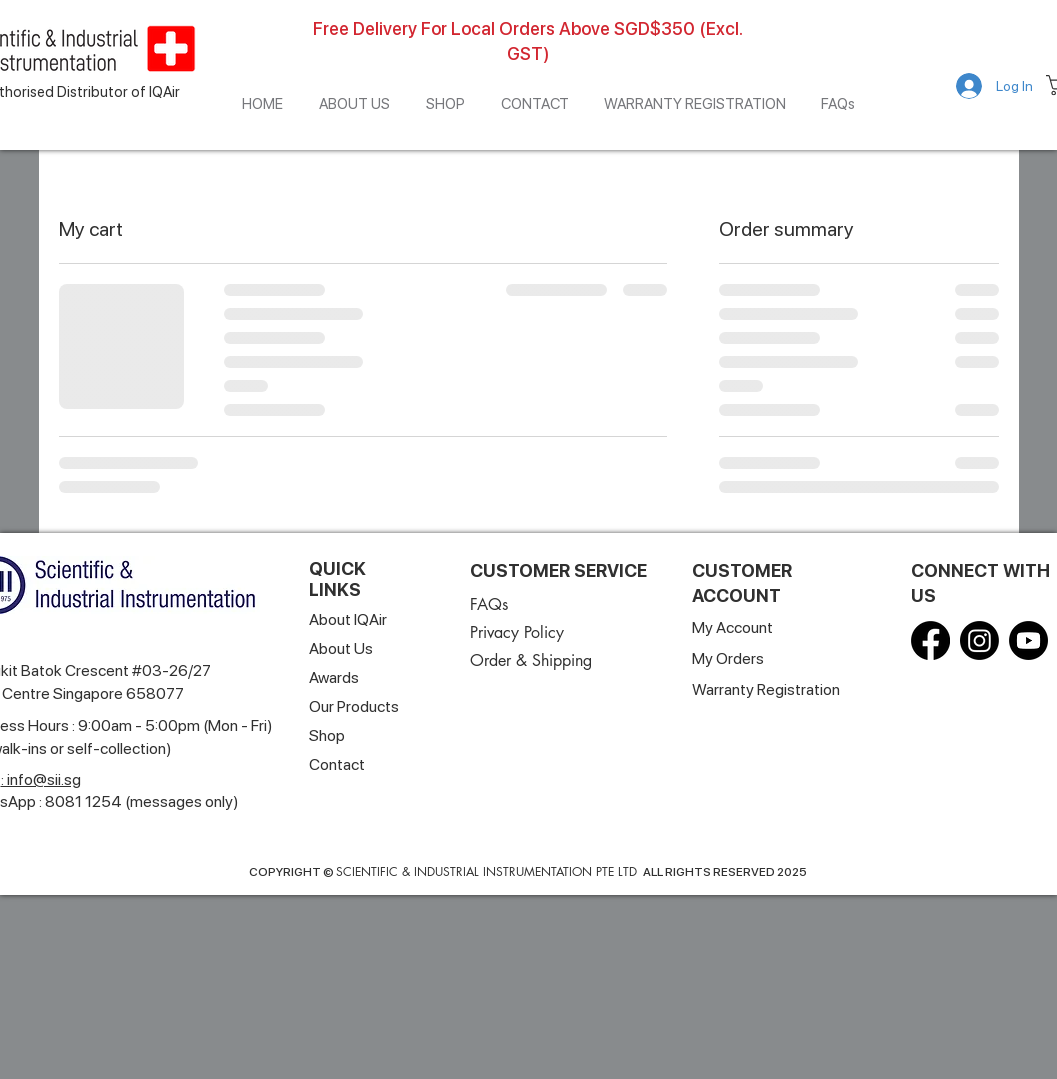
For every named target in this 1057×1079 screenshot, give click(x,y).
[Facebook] (930, 640)
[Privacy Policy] (519, 632)
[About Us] (355, 648)
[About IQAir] (355, 619)
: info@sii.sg (41, 779)
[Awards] (374, 677)
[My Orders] (731, 658)
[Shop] (328, 735)
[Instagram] (979, 640)
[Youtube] (1028, 640)
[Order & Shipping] (557, 660)
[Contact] (338, 764)
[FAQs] (492, 604)
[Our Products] (358, 706)
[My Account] (736, 627)
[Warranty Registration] (770, 689)
